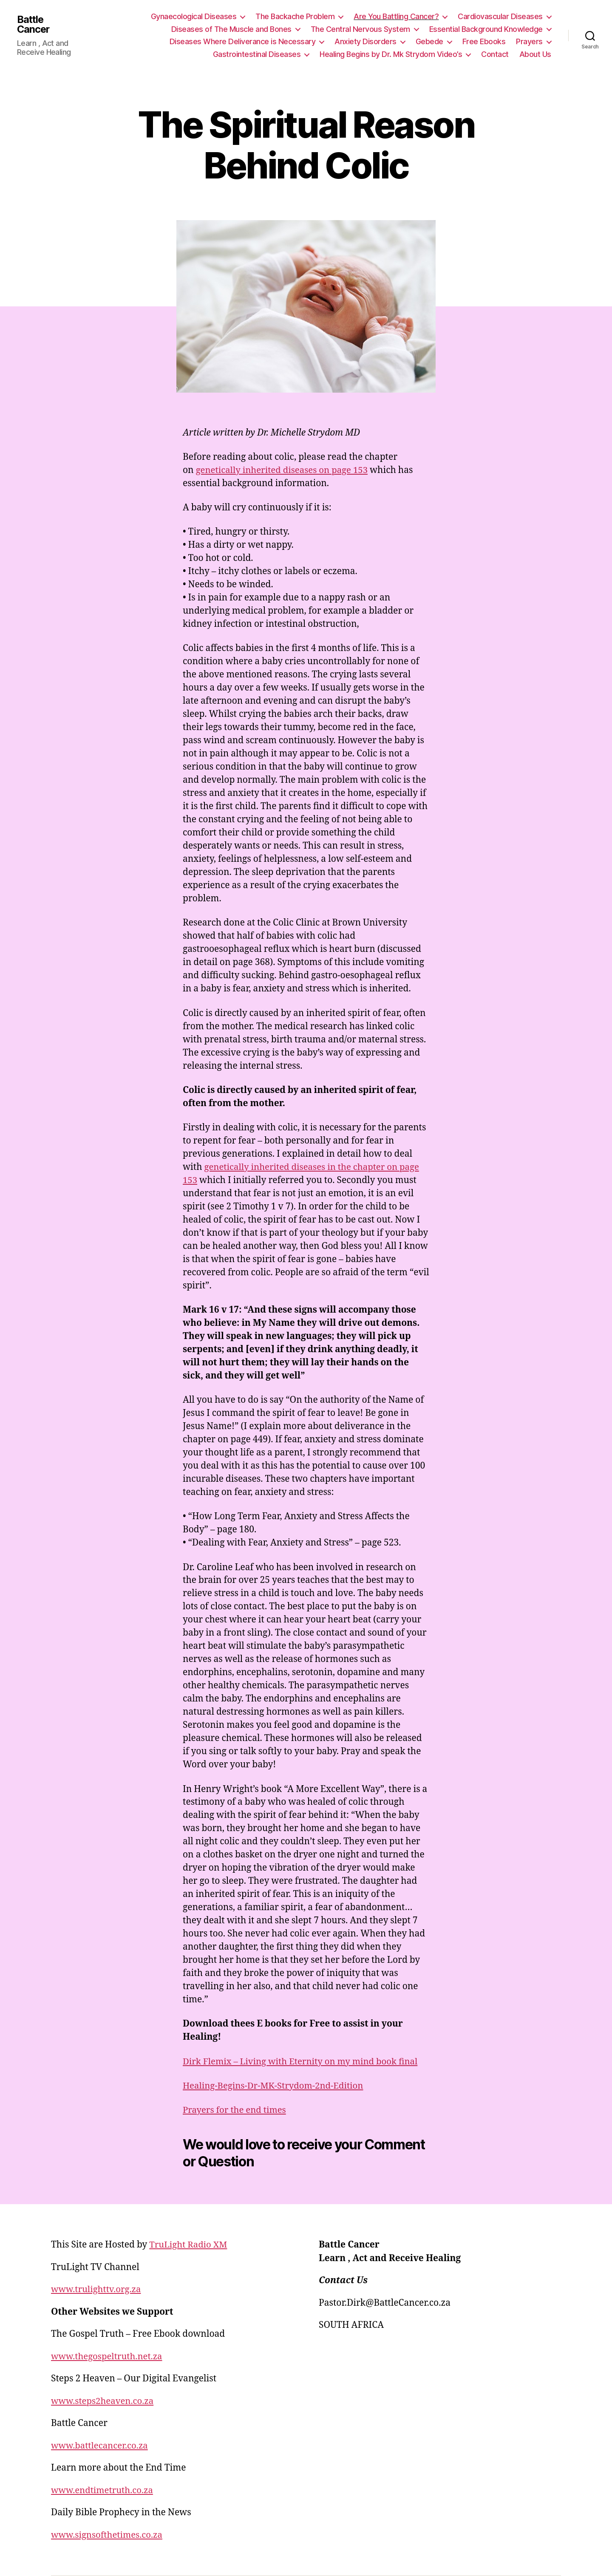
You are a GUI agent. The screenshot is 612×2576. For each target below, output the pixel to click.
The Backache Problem (294, 16)
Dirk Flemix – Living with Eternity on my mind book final (304, 2061)
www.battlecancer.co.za (101, 2445)
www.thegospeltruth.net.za (108, 2356)
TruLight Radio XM (189, 2244)
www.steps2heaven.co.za (104, 2401)
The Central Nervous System (360, 29)
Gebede (429, 41)
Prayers (529, 41)
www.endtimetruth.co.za (103, 2490)
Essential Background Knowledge (486, 29)
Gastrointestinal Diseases (257, 54)
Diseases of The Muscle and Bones (231, 29)
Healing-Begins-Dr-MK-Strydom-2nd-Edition (276, 2086)
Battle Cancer (34, 24)
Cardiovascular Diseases (500, 16)
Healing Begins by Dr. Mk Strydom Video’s (391, 54)
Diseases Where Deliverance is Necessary (243, 41)
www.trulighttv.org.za (97, 2289)
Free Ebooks (484, 41)
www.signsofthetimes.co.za (108, 2535)
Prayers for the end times (236, 2110)
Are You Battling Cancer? (396, 16)
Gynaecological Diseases (194, 16)
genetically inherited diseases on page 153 (284, 470)
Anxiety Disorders (365, 41)
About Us (535, 54)
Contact (495, 54)
